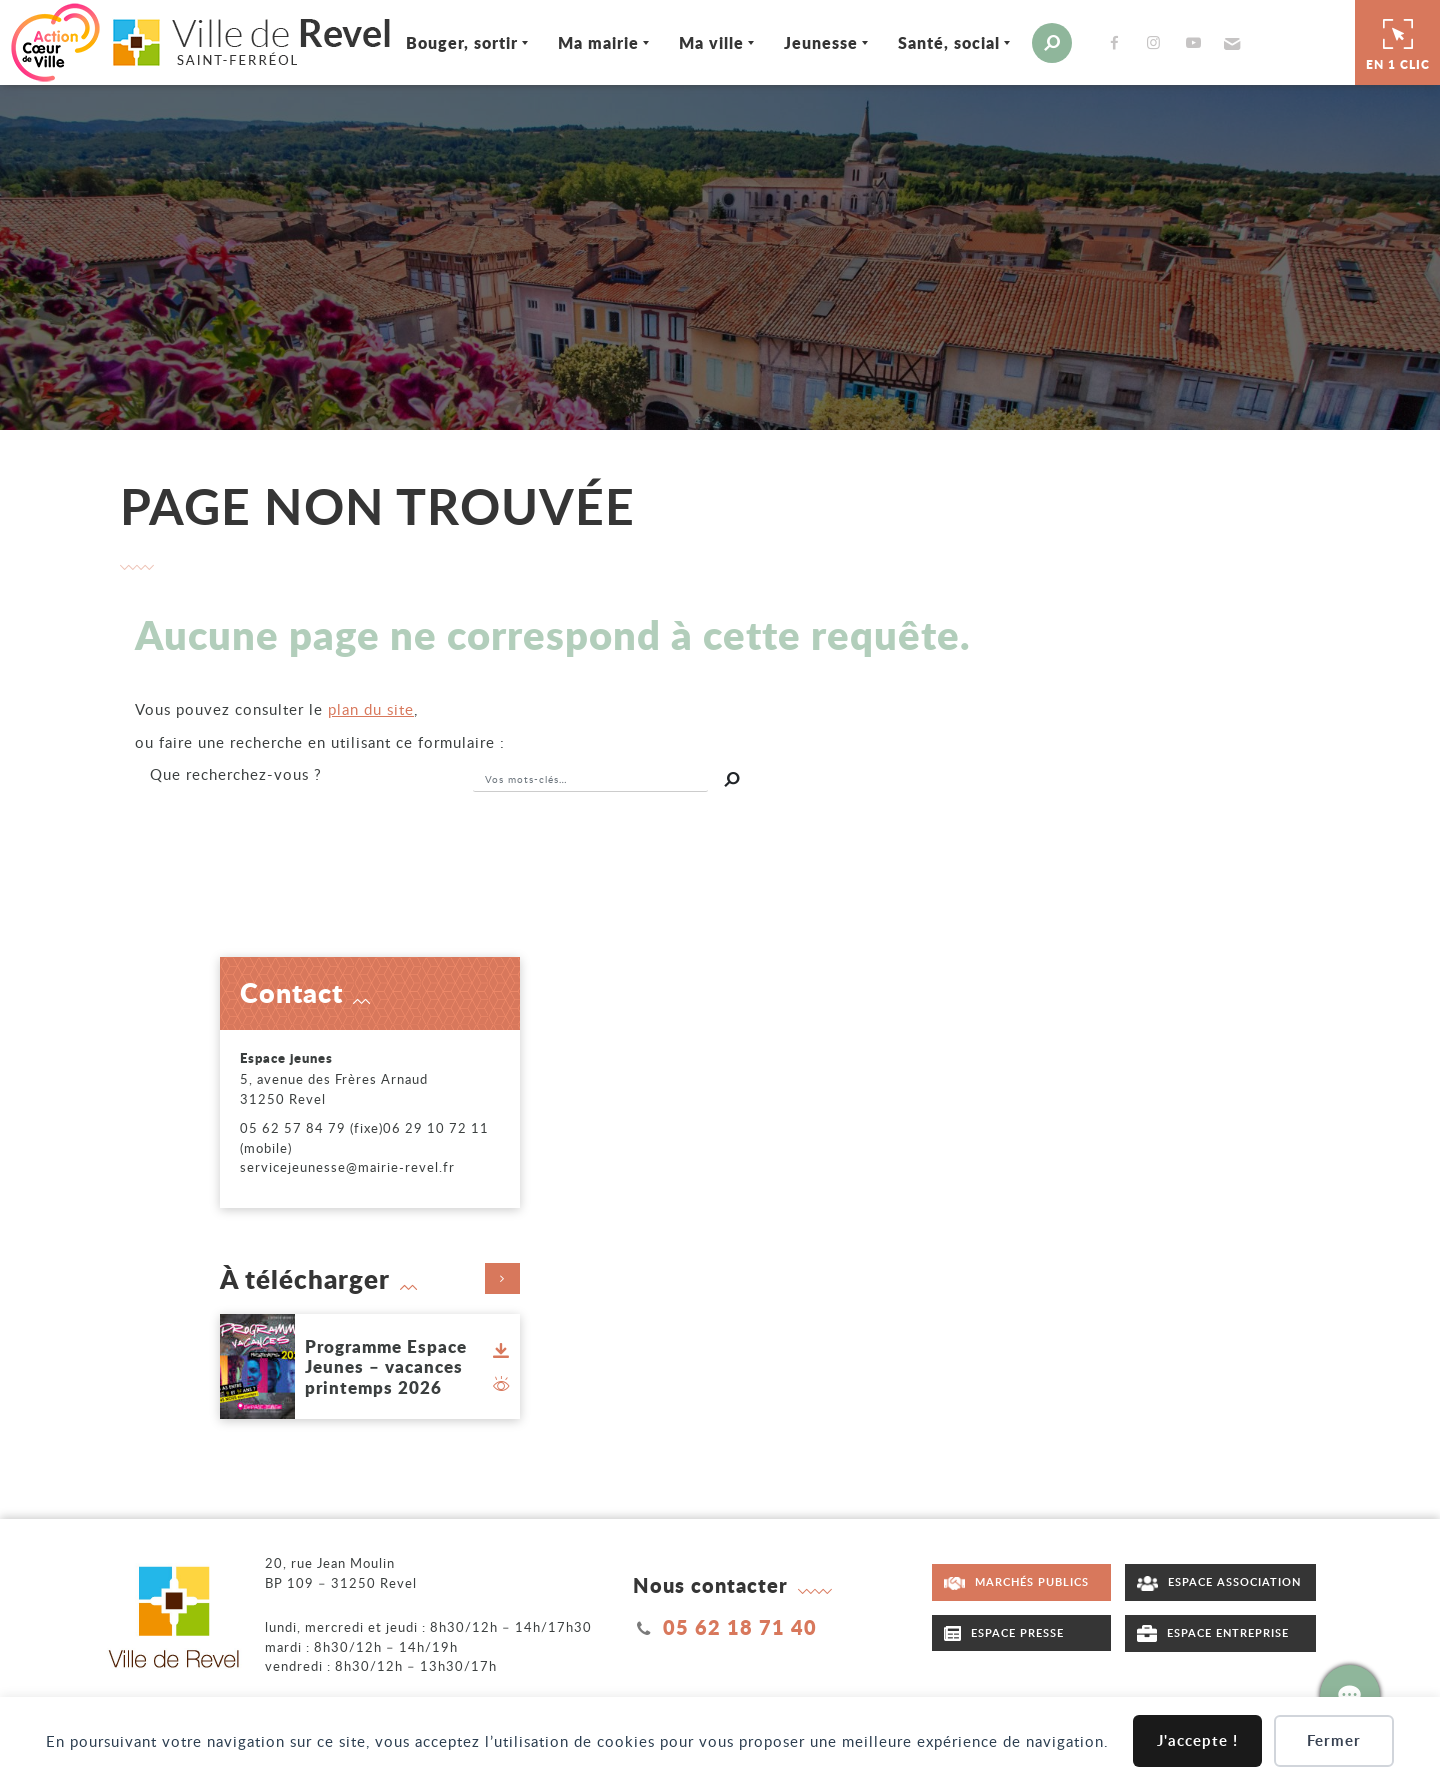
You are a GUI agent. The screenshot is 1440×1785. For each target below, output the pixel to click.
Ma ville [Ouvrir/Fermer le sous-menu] (712, 42)
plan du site (371, 709)
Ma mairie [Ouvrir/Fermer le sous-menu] (599, 42)
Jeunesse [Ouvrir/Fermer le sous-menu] (822, 42)
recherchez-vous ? (236, 774)
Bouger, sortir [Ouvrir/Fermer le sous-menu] (463, 42)
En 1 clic (1398, 42)
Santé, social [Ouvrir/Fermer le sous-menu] (950, 42)
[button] (1230, 43)
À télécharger (370, 1279)
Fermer (1334, 1740)
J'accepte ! (1197, 1740)
